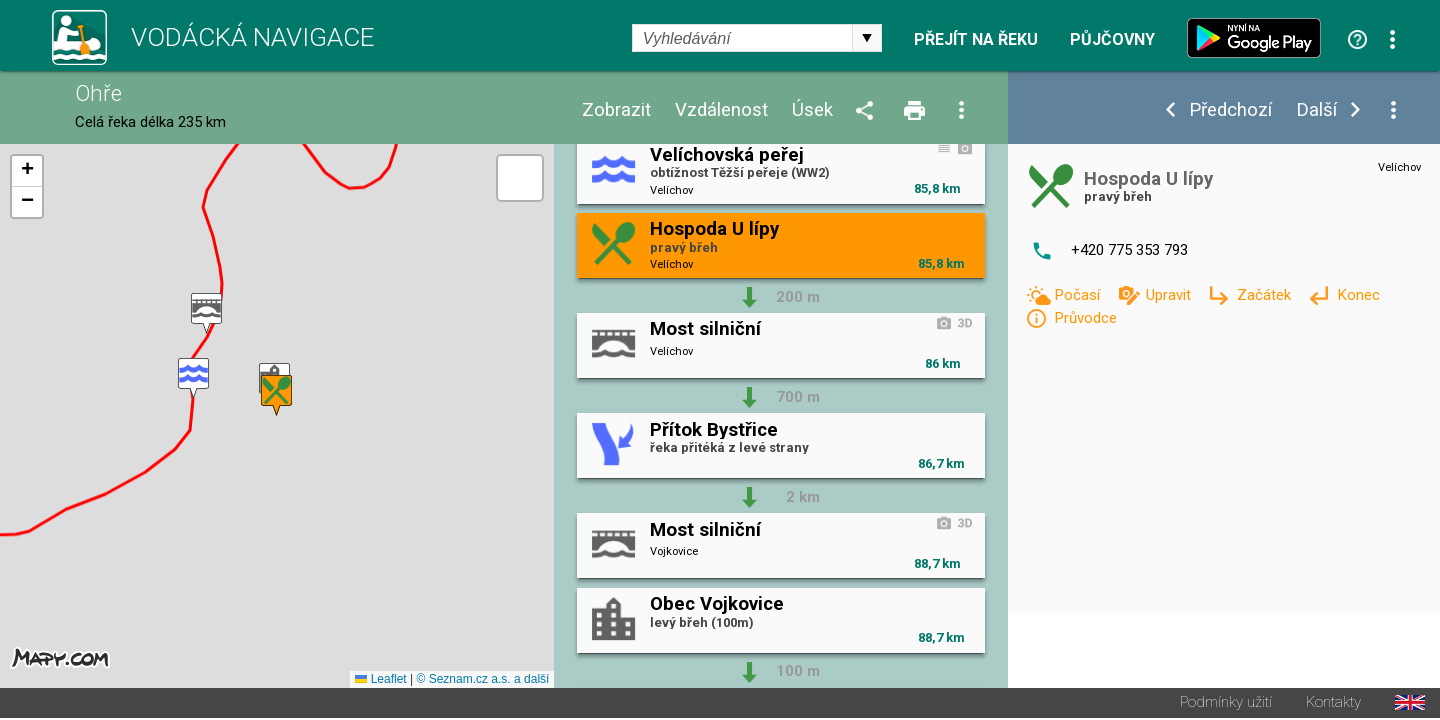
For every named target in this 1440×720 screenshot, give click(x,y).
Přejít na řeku (976, 40)
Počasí (1079, 295)
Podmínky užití (1226, 704)
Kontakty (1333, 704)
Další (1316, 110)
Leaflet (380, 681)
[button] (193, 379)
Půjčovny (1112, 40)
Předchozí (1230, 110)
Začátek (1266, 295)
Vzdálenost (721, 110)
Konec (1358, 295)
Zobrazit (616, 110)
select (867, 38)
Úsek (812, 110)
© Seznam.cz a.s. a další (482, 681)
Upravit (1170, 295)
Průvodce (1085, 318)
